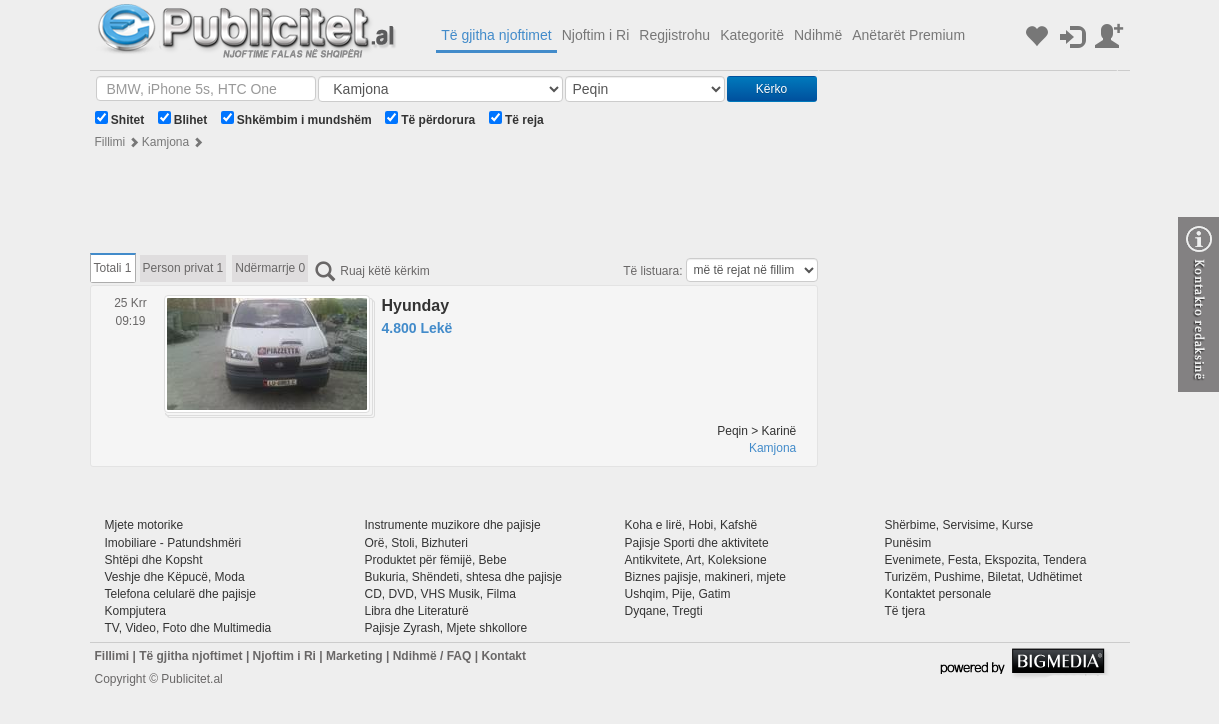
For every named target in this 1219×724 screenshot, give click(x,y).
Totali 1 (113, 268)
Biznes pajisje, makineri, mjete (705, 577)
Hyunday (416, 305)
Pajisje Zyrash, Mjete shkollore (446, 628)
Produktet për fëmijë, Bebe (436, 560)
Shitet (120, 119)
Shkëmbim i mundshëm (296, 119)
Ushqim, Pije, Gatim (678, 594)
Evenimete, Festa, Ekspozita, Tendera (986, 560)
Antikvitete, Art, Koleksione (696, 560)
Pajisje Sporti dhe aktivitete (697, 543)
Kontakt (503, 656)
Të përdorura (430, 119)
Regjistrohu (674, 35)
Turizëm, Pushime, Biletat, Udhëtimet (984, 577)
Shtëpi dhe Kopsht (154, 560)
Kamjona (165, 142)
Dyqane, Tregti (664, 611)
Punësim (908, 543)
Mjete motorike (144, 525)
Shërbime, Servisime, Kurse (959, 525)
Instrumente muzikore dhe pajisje (453, 525)
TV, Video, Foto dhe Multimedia (188, 628)
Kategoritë (752, 35)
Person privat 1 (183, 268)
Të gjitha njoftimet (496, 35)
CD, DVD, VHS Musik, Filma (440, 594)
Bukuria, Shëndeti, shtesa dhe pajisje (463, 577)
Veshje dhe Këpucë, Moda (175, 577)
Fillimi (110, 142)
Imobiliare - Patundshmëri (173, 543)
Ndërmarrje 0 (270, 268)
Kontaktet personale (938, 594)
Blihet (183, 119)
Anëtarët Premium (908, 35)
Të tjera (905, 611)
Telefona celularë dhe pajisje (180, 594)
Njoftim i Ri (596, 35)
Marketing (354, 656)
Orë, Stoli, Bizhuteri (416, 543)
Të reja (516, 119)
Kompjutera (135, 611)
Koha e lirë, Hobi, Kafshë (691, 525)
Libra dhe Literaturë (417, 611)
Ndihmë (818, 35)
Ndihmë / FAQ (432, 656)
